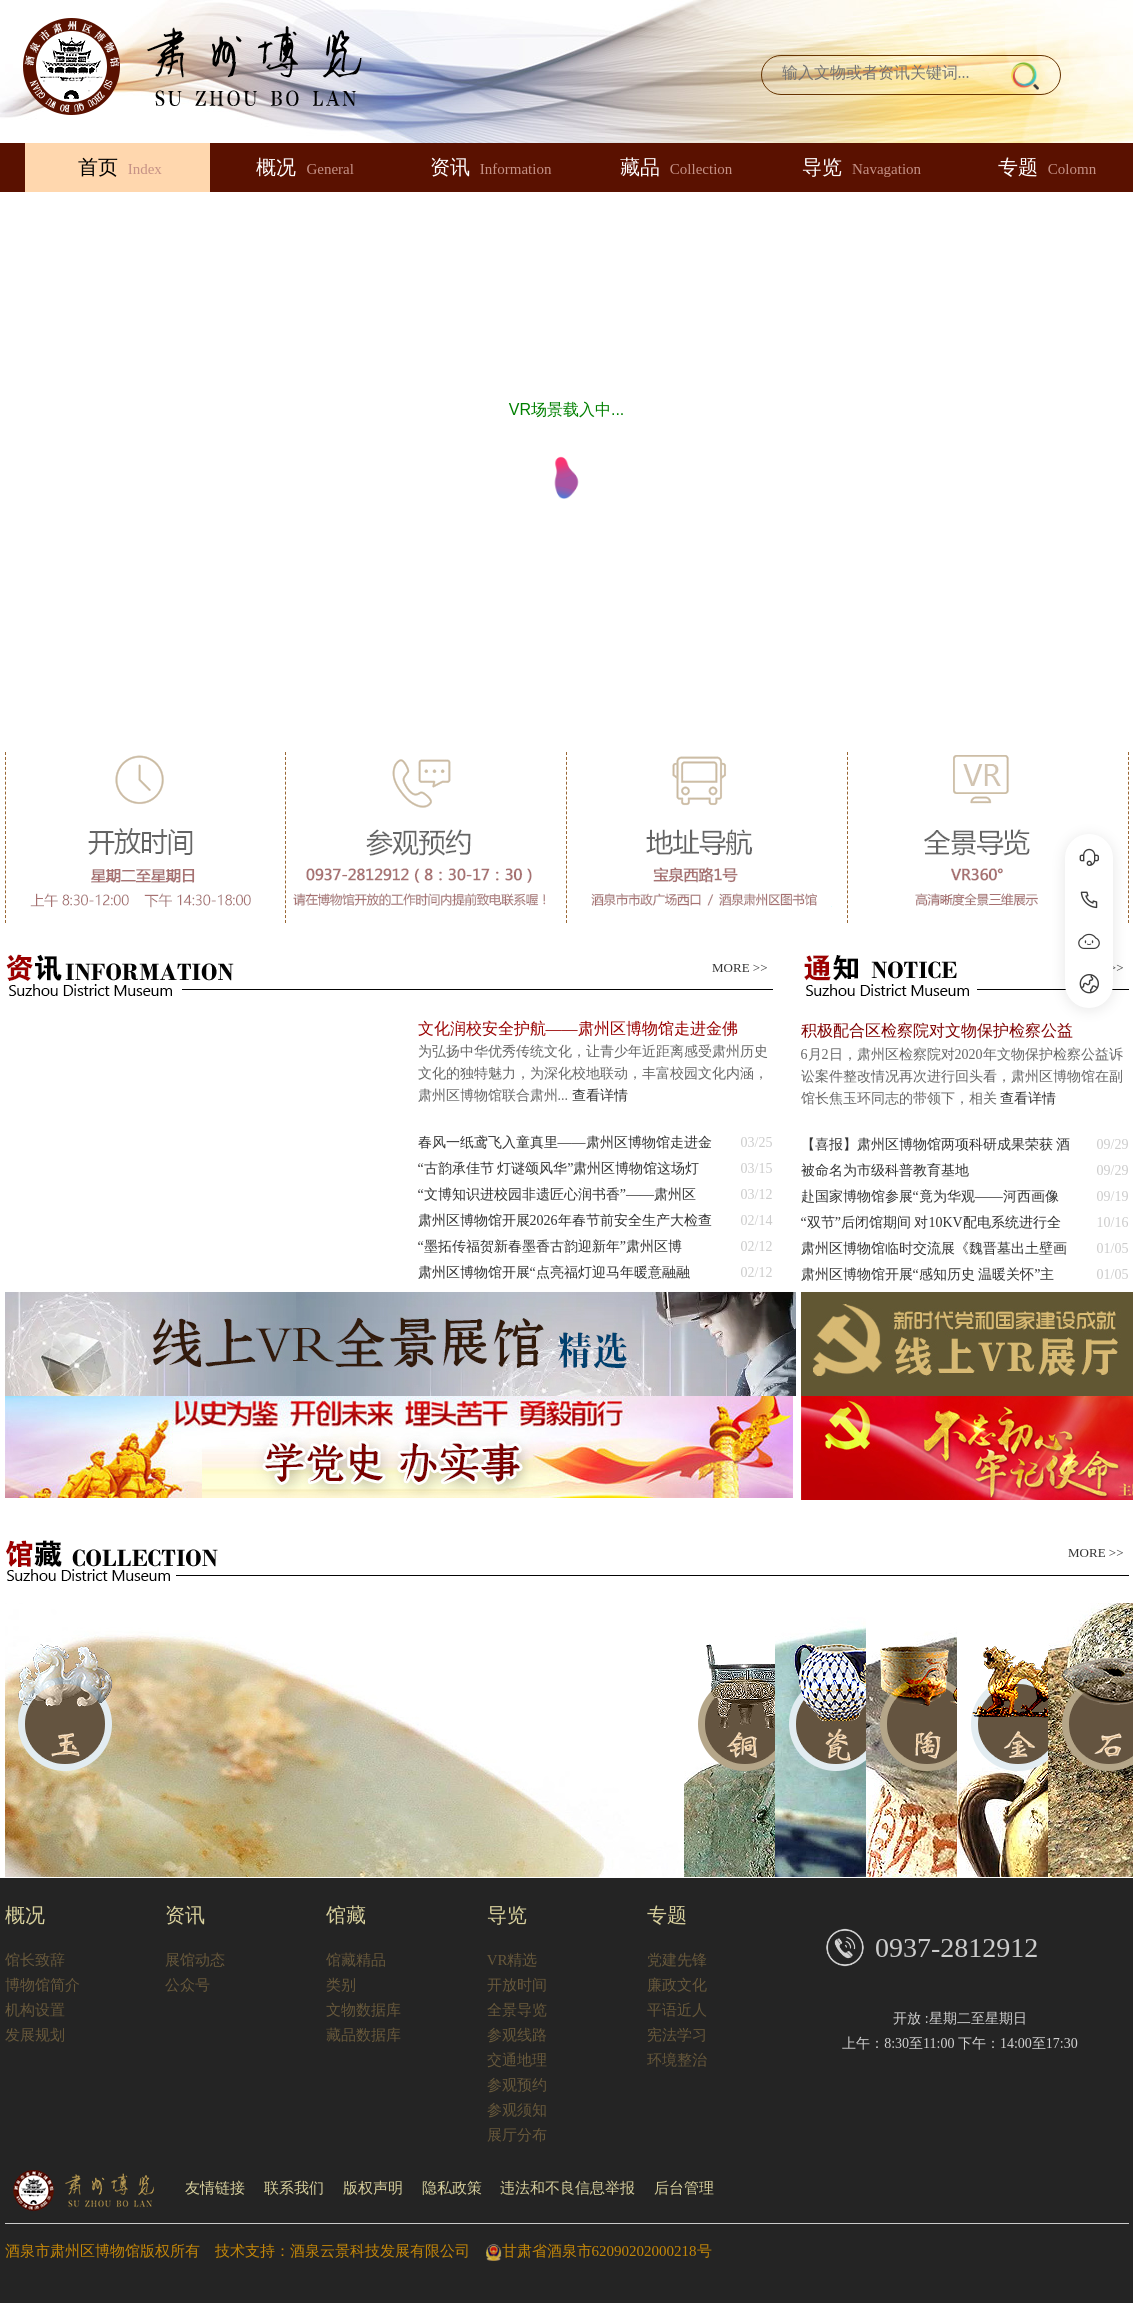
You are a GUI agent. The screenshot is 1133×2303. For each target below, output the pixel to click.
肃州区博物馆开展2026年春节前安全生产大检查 (565, 1220)
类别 (341, 1985)
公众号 (187, 1985)
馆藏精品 (356, 1960)
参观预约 (517, 2085)
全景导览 (517, 2010)
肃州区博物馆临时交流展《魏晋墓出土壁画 (934, 1248)
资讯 (491, 167)
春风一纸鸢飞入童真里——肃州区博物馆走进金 (565, 1142)
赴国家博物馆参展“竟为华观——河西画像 (930, 1196)
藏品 (676, 167)
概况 (304, 167)
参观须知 (517, 2110)
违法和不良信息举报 (567, 2188)
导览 (861, 167)
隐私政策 (452, 2188)
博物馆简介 (42, 1985)
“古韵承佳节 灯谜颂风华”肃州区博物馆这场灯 (559, 1168)
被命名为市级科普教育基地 (885, 1170)
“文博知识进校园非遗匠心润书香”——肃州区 (557, 1194)
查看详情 (600, 1095)
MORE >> (739, 967)
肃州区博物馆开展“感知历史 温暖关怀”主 (928, 1274)
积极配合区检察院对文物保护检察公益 (937, 1030)
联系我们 (294, 2188)
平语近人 (677, 2010)
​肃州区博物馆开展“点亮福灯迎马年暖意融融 (554, 1272)
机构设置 (35, 2010)
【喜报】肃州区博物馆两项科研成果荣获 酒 (936, 1144)
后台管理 (684, 2188)
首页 (120, 167)
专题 (667, 1915)
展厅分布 (517, 2135)
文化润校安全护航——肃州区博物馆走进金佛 (578, 1028)
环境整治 (677, 2060)
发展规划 (35, 2035)
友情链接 (215, 2188)
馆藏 (346, 1915)
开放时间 (517, 1985)
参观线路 (517, 2035)
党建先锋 (677, 1960)
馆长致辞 (35, 1960)
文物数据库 (363, 2010)
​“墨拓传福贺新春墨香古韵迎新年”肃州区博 (550, 1246)
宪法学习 (677, 2035)
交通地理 (517, 2060)
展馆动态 (195, 1960)
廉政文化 (677, 1985)
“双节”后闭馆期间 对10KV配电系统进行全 (931, 1222)
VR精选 (512, 1960)
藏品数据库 (363, 2035)
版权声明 (373, 2188)
